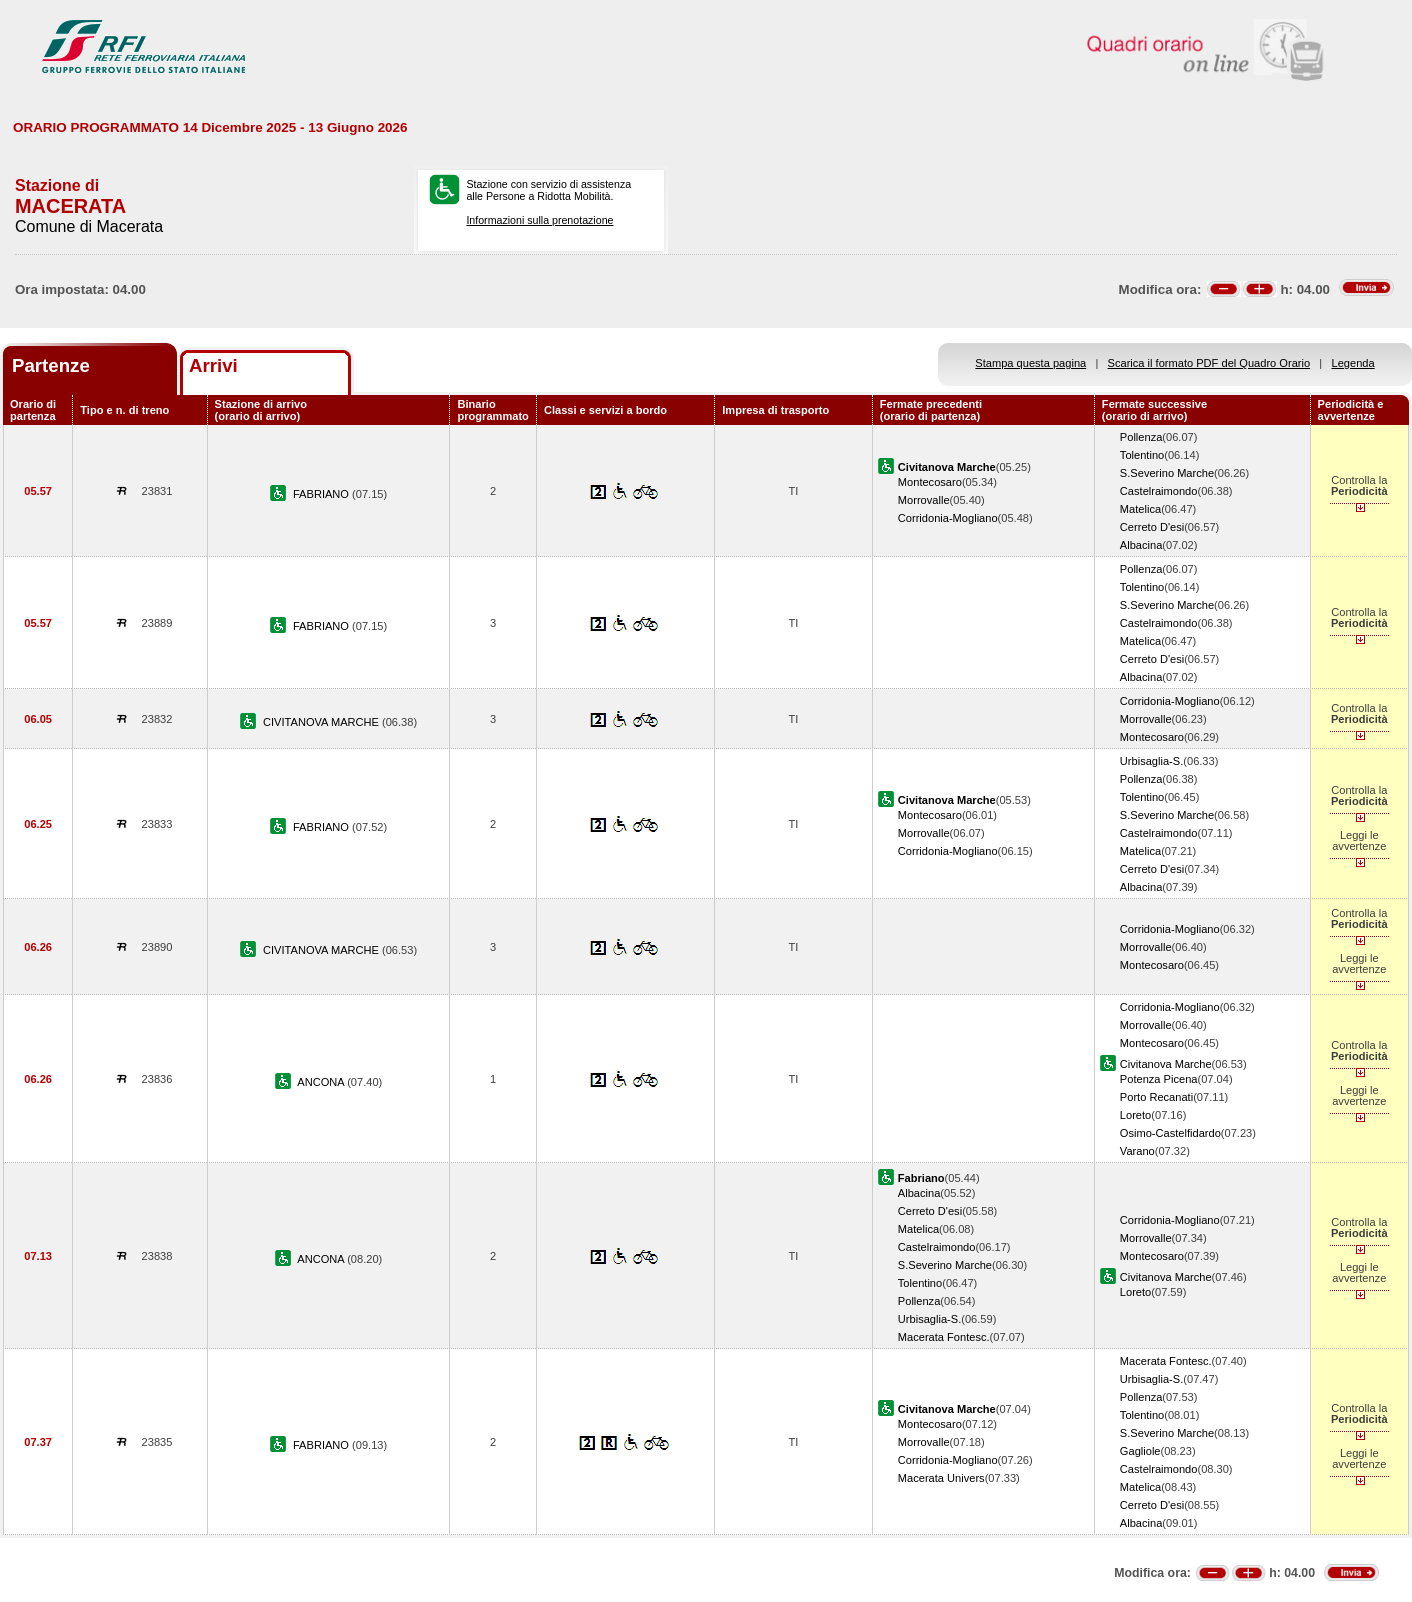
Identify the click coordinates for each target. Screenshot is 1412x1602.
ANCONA (322, 1082)
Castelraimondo (1159, 491)
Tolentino (1142, 455)
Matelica (1140, 509)
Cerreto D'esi (1152, 527)
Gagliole (1140, 1451)
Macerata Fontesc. (944, 1337)
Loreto (1135, 1115)
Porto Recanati (1156, 1097)
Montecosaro (930, 482)
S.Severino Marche (1167, 473)
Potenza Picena (1159, 1079)
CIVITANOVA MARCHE (322, 722)
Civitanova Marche (1166, 1064)
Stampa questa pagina (1030, 363)
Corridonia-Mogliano (948, 518)
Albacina (1141, 545)
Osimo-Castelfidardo (1170, 1133)
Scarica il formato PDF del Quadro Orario (1209, 363)
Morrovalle (924, 500)
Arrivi (213, 365)
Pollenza (1141, 437)
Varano (1137, 1151)
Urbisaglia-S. (1151, 761)
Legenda (1353, 363)
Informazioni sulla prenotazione (539, 220)
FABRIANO (322, 494)
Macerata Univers (941, 1478)
